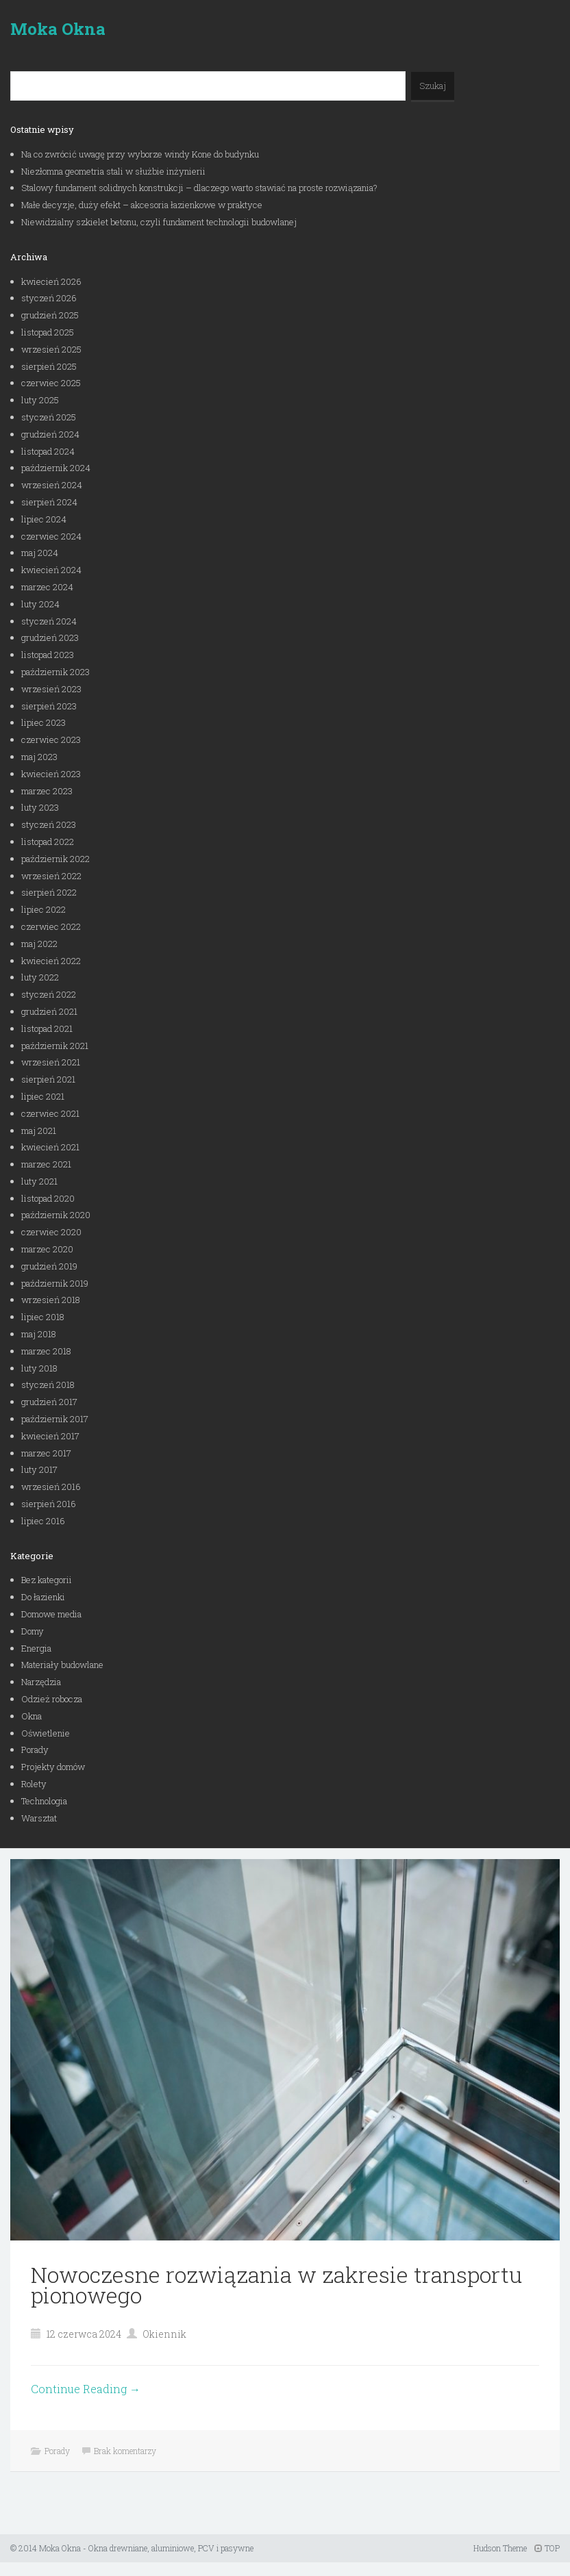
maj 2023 (39, 756)
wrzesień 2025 (51, 349)
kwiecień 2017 (50, 1436)
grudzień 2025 (50, 315)
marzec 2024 (47, 587)
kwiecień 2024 (51, 570)
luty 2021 (39, 1181)
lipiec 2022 (43, 909)
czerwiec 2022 (51, 926)
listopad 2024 (48, 451)
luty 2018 (39, 1368)
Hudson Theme (500, 2547)
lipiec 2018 (42, 1317)
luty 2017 (39, 1469)
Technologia (44, 1801)
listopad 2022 (47, 841)
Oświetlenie (45, 1733)
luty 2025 (40, 400)
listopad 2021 (47, 1028)
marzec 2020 (47, 1249)
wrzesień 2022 (51, 876)
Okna (31, 1716)
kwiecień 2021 (50, 1147)
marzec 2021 (46, 1164)
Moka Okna (58, 29)
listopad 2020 (48, 1198)
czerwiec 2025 (51, 383)
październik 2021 (54, 1045)
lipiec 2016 (43, 1521)
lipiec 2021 (42, 1096)
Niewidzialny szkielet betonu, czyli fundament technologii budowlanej (159, 222)
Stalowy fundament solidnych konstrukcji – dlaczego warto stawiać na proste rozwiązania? (199, 187)
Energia (36, 1648)
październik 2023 (55, 672)
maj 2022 (39, 943)
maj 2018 (38, 1334)
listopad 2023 (47, 654)
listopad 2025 (47, 332)
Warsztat (39, 1818)
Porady (35, 1749)
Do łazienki (43, 1597)
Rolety (34, 1784)
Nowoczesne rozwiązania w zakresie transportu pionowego (276, 2285)
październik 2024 (55, 468)
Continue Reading (85, 2389)
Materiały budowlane (62, 1664)
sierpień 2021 (48, 1079)
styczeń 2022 (48, 994)
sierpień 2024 (49, 502)
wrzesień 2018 (50, 1299)
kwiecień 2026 (51, 281)
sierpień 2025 (49, 366)
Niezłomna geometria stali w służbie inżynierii (113, 171)
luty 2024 (40, 604)
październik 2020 (55, 1215)
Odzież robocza (51, 1699)
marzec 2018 (46, 1351)
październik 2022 (55, 859)
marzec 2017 (46, 1453)
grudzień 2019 (49, 1266)
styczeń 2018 (48, 1384)
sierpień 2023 (49, 706)
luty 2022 (40, 977)
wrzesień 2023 (51, 689)
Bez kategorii (46, 1580)
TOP (547, 2547)
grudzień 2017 (49, 1402)
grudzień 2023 (50, 637)
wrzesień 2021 (50, 1062)
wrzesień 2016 (51, 1486)
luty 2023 (40, 807)
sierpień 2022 (49, 892)
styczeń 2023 (48, 824)
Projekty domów (53, 1766)
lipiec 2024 (43, 519)
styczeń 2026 (49, 298)
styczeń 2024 (49, 621)
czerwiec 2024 (51, 536)
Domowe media (51, 1614)
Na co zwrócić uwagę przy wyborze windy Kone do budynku (140, 154)
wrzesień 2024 (51, 485)
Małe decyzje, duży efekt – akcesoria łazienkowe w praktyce (141, 205)
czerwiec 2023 (51, 739)
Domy (32, 1631)
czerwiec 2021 (50, 1113)
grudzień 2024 (50, 434)
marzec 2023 (47, 791)
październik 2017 (54, 1419)
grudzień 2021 (49, 1011)
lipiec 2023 (43, 722)
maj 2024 (39, 552)
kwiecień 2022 (51, 961)
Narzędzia (41, 1682)
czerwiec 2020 (51, 1232)
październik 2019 (54, 1283)
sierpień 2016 (48, 1504)
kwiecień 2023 (51, 774)
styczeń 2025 (48, 417)
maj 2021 (38, 1130)
